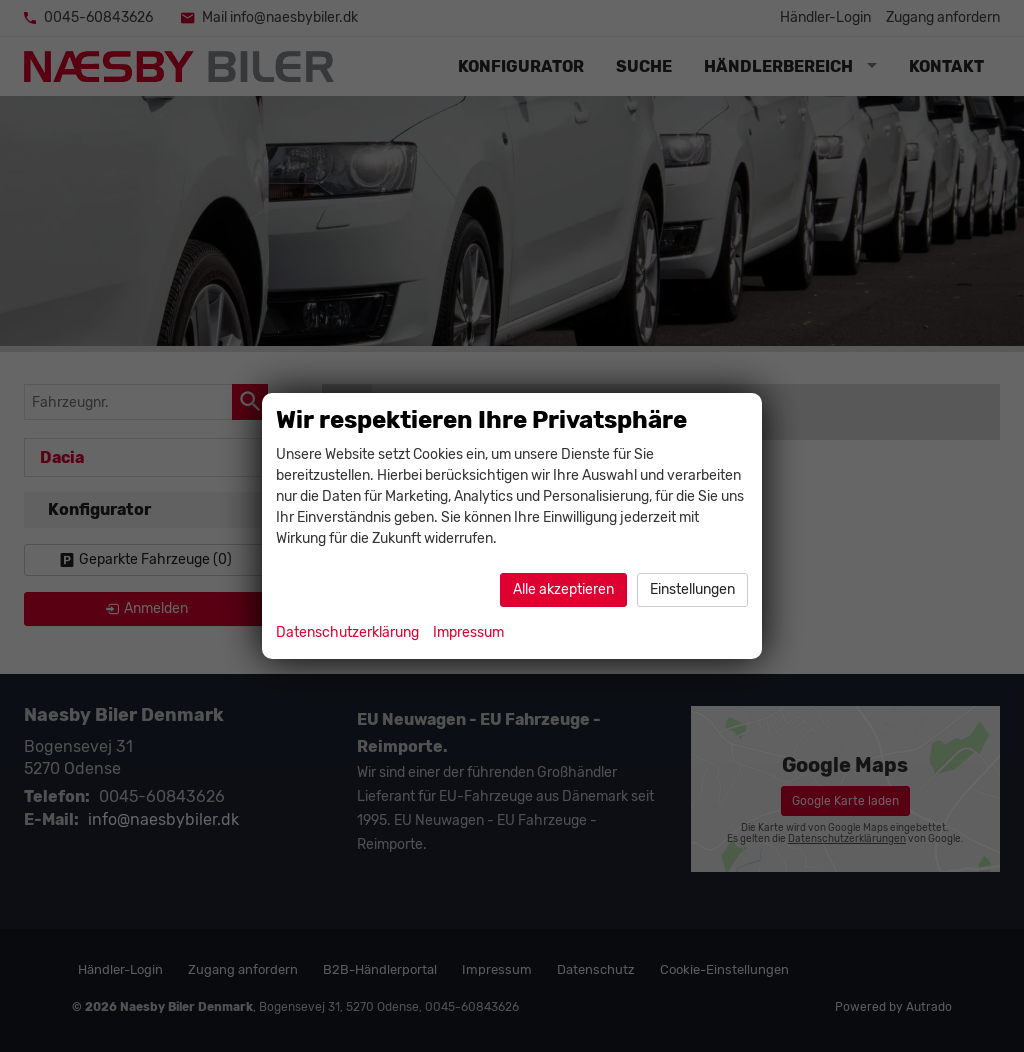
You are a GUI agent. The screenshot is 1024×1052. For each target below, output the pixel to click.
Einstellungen (692, 589)
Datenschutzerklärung (347, 632)
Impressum (468, 632)
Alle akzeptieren (563, 589)
